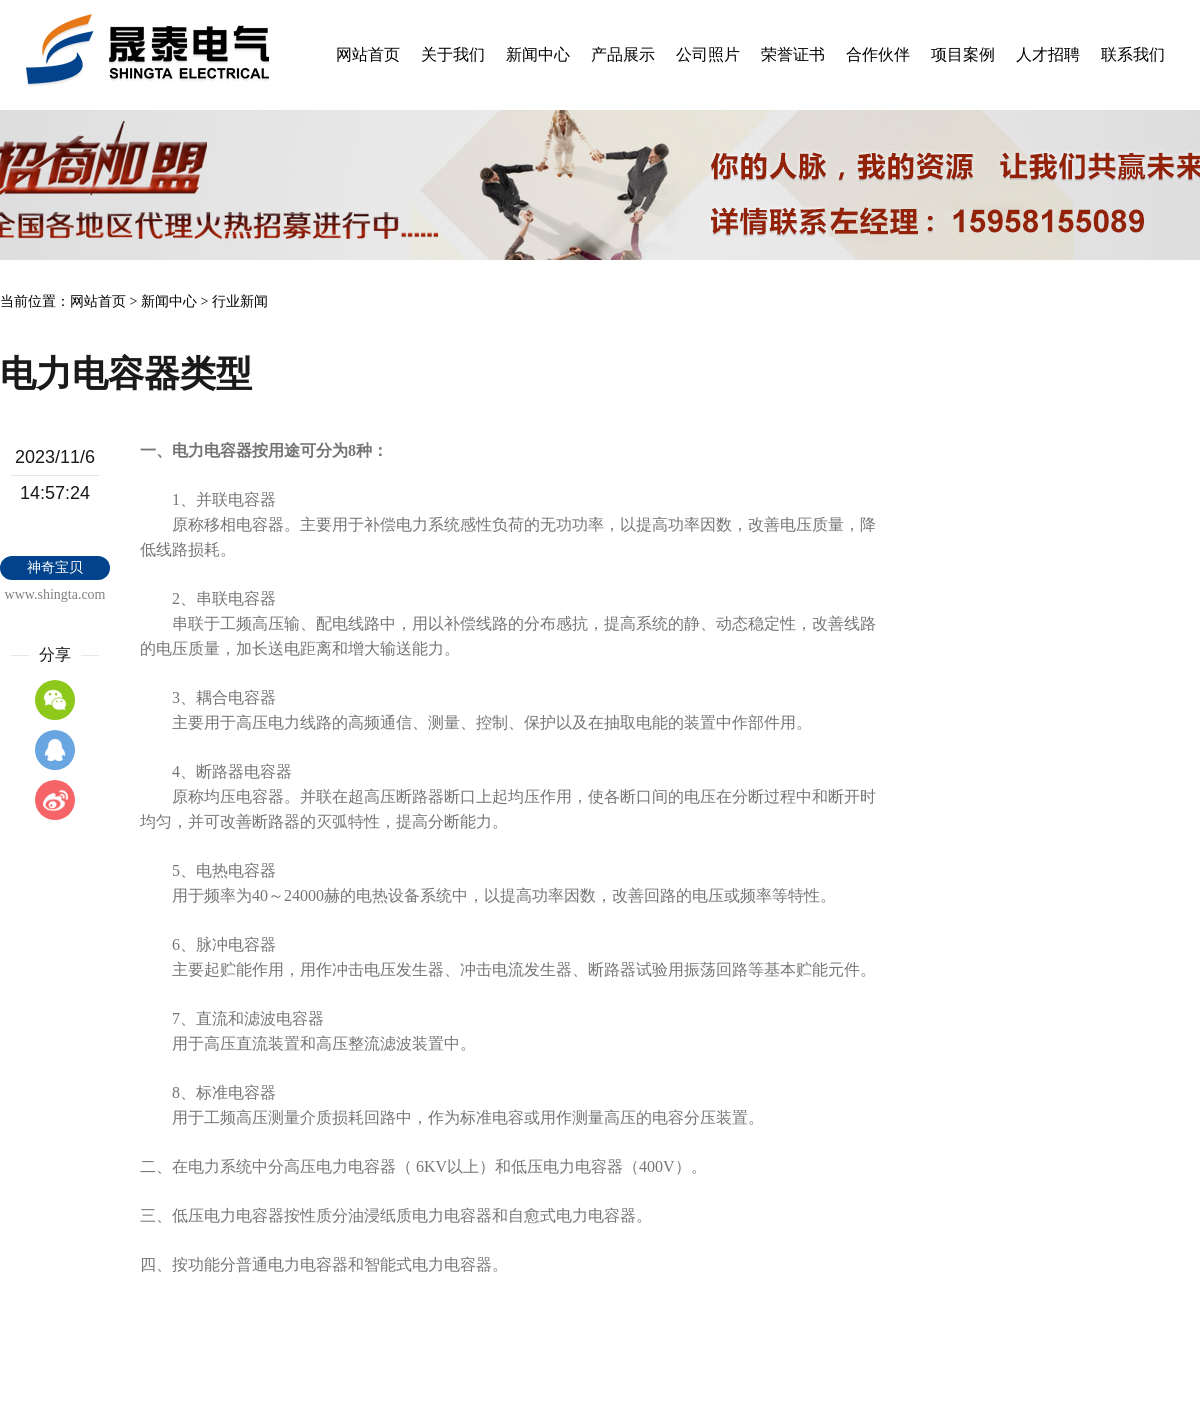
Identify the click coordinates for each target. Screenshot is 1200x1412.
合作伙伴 (878, 54)
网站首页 (368, 54)
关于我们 (453, 54)
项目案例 (963, 54)
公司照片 (708, 54)
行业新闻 (240, 301)
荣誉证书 (793, 54)
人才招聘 (1048, 54)
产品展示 (623, 54)
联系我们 (1133, 54)
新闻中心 (538, 54)
